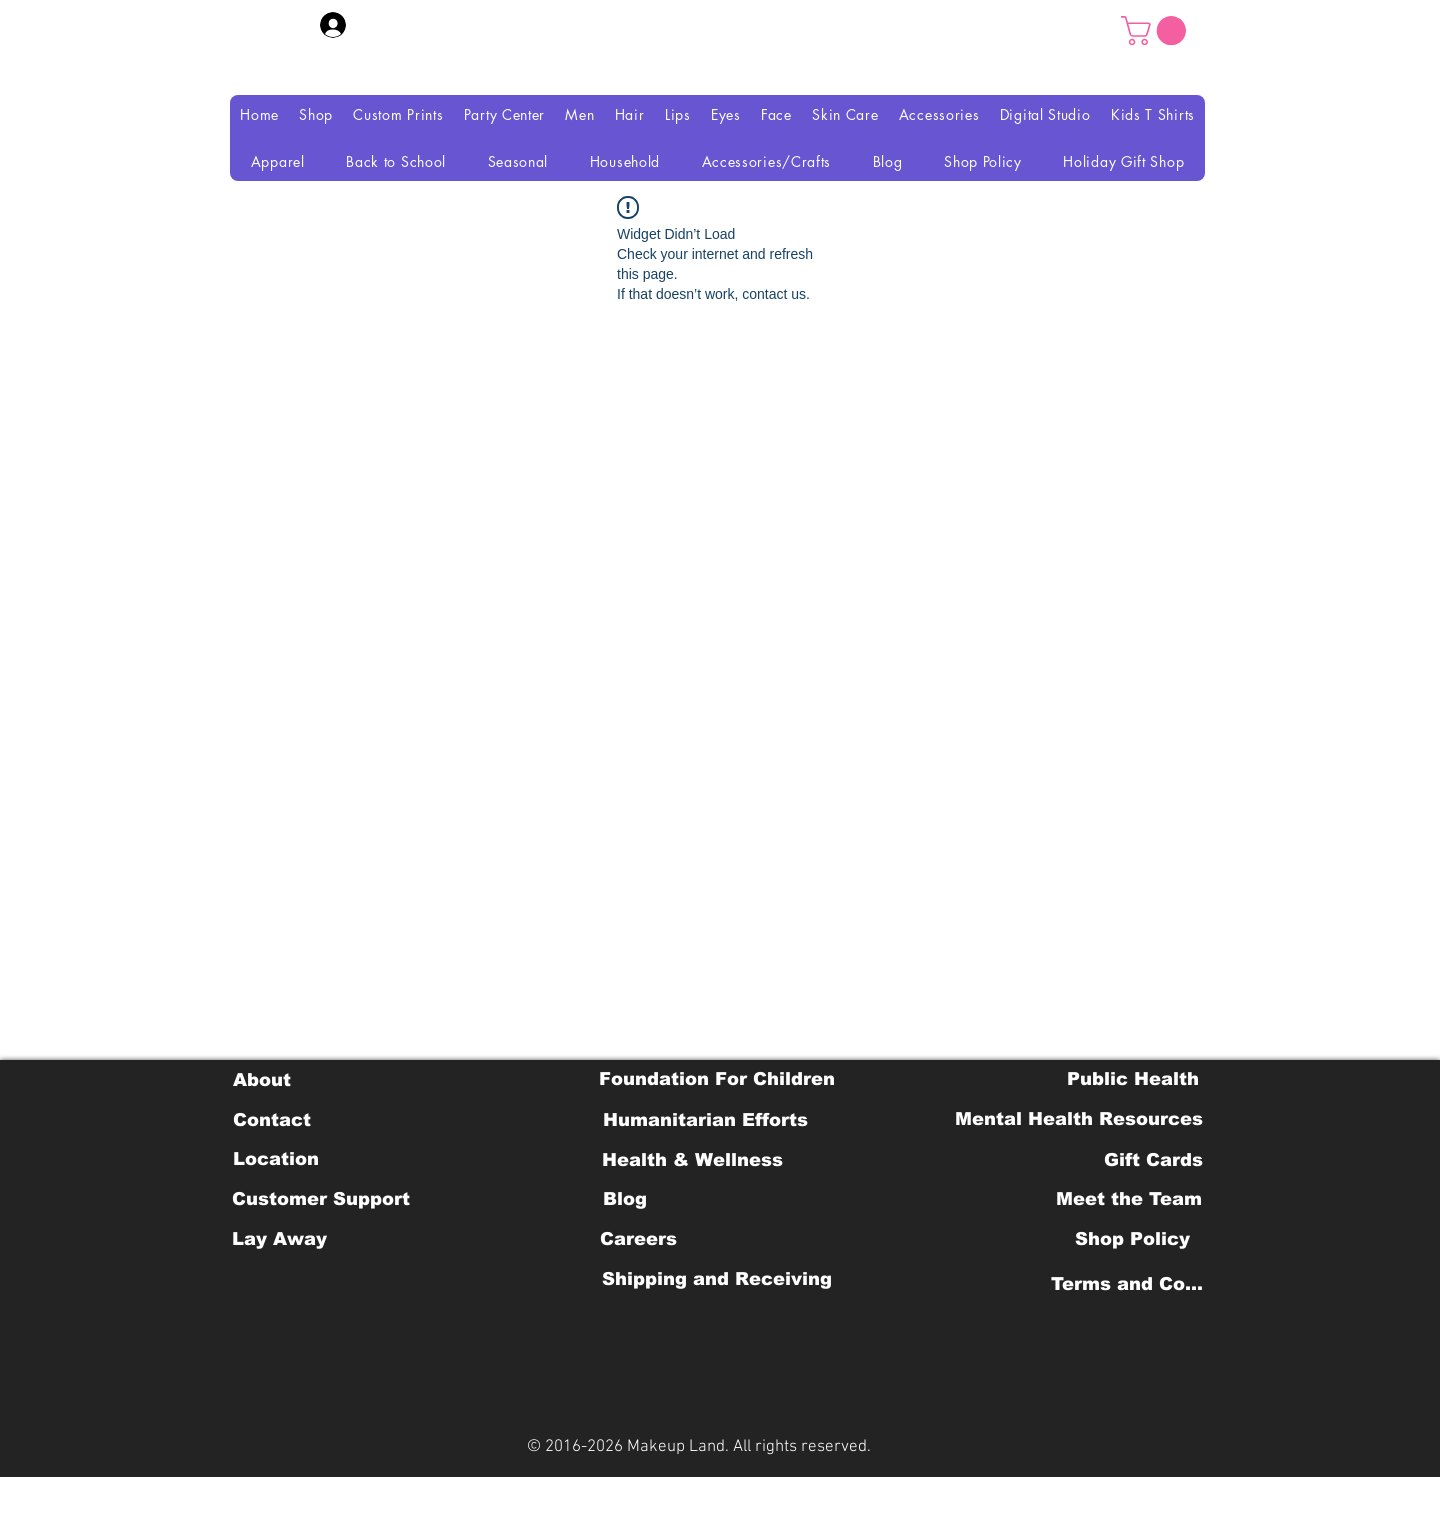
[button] (1157, 30)
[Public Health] (1133, 1079)
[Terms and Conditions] (1132, 1284)
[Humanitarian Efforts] (705, 1120)
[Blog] (624, 1199)
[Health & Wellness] (692, 1160)
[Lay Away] (279, 1239)
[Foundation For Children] (717, 1079)
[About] (261, 1080)
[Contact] (271, 1120)
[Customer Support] (321, 1199)
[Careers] (638, 1239)
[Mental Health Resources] (1079, 1119)
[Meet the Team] (1128, 1199)
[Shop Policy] (1132, 1239)
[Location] (275, 1159)
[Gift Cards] (1153, 1160)
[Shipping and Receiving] (716, 1279)
